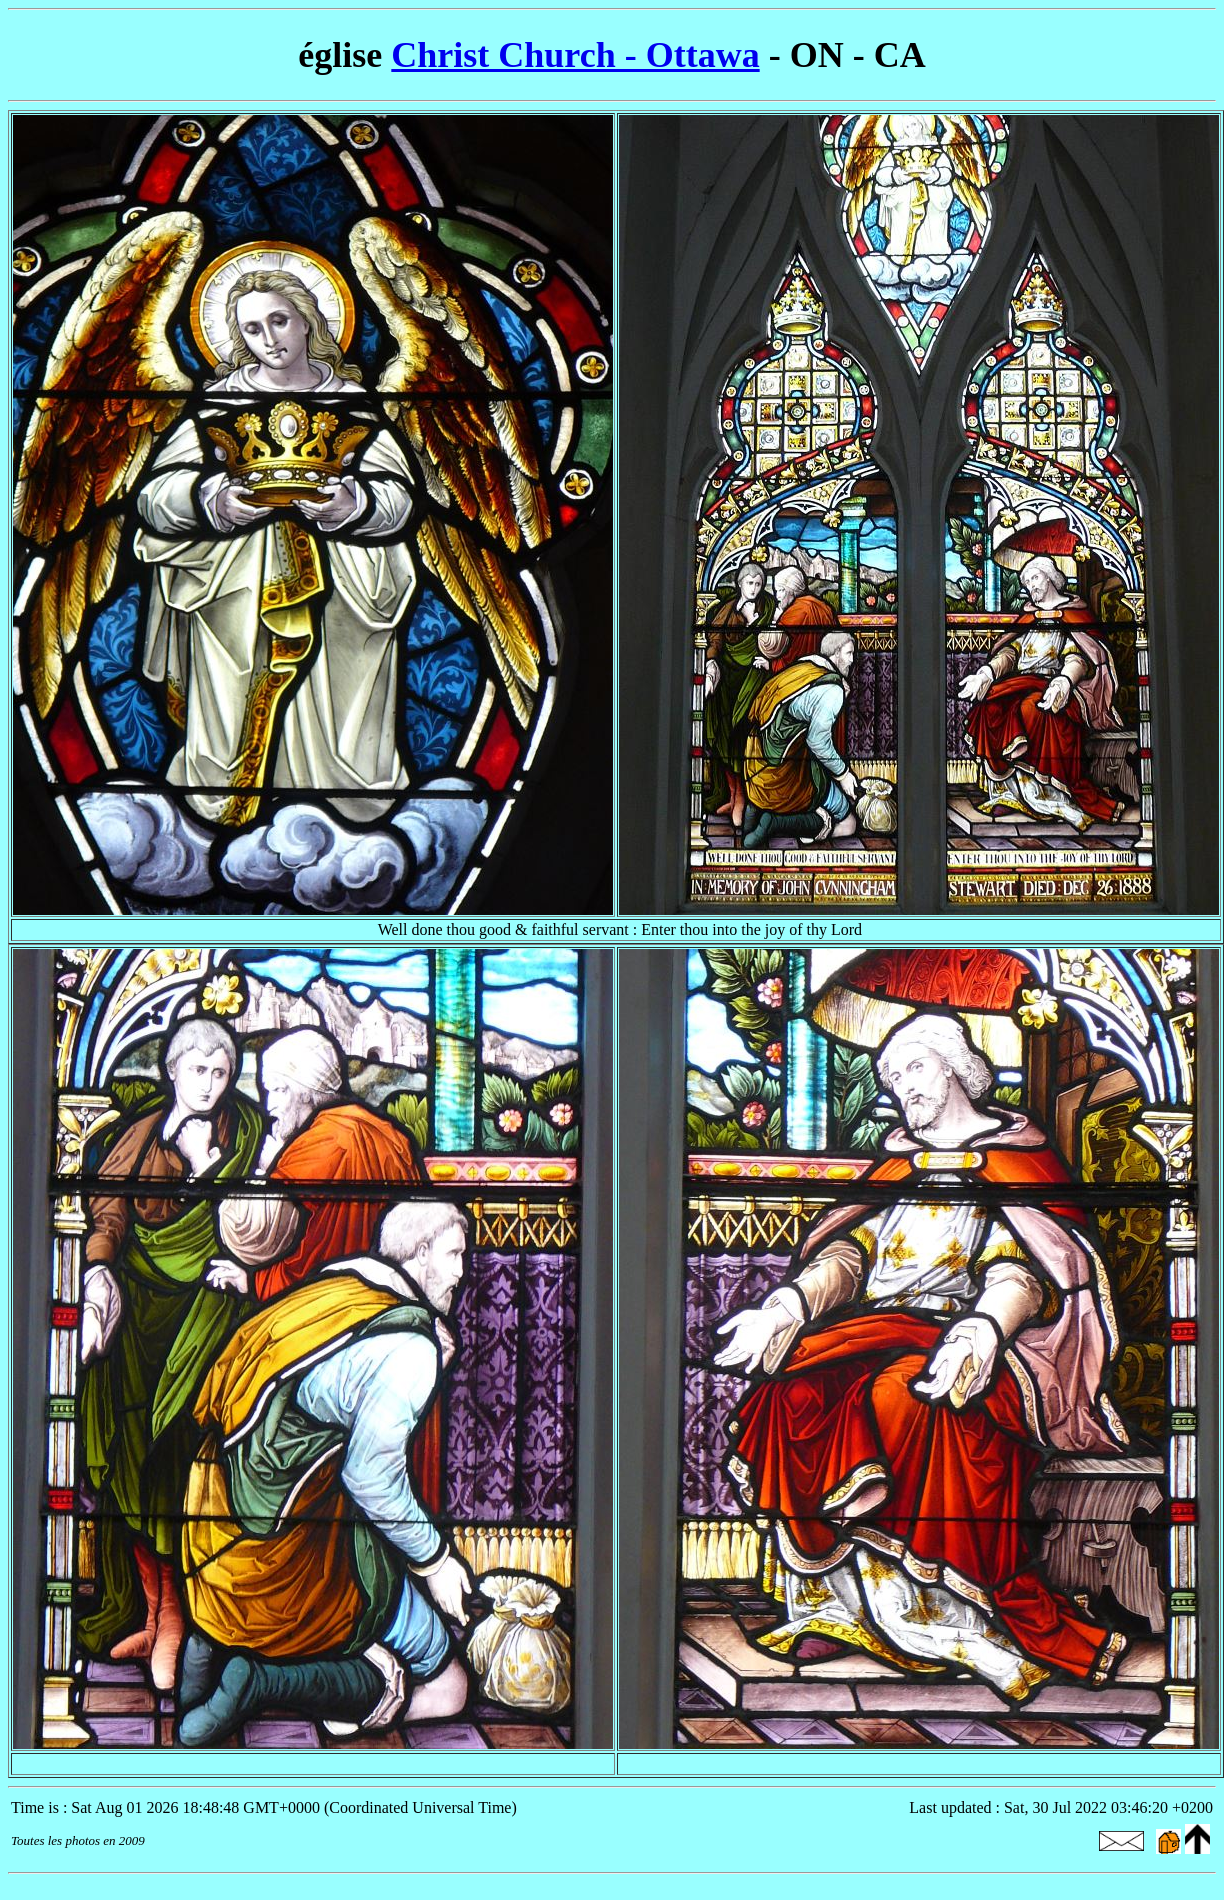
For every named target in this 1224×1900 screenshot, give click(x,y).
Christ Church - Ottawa (575, 55)
